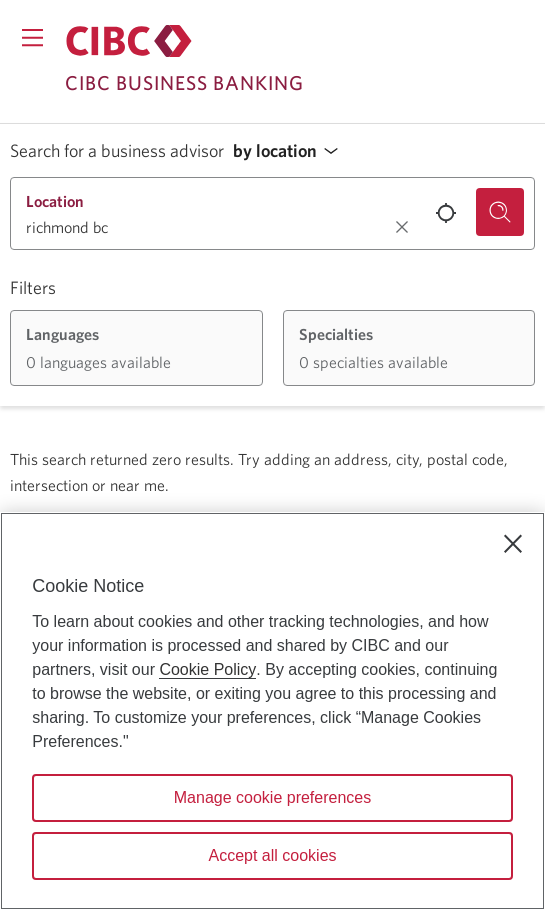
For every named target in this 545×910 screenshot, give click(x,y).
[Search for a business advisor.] (500, 212)
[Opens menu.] (32, 37)
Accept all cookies (272, 855)
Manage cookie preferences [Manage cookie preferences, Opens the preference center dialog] (272, 797)
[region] (272, 711)
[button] (291, 151)
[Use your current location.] (446, 213)
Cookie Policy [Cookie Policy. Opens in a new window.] (207, 669)
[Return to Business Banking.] (129, 41)
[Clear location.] (402, 227)
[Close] (513, 544)
